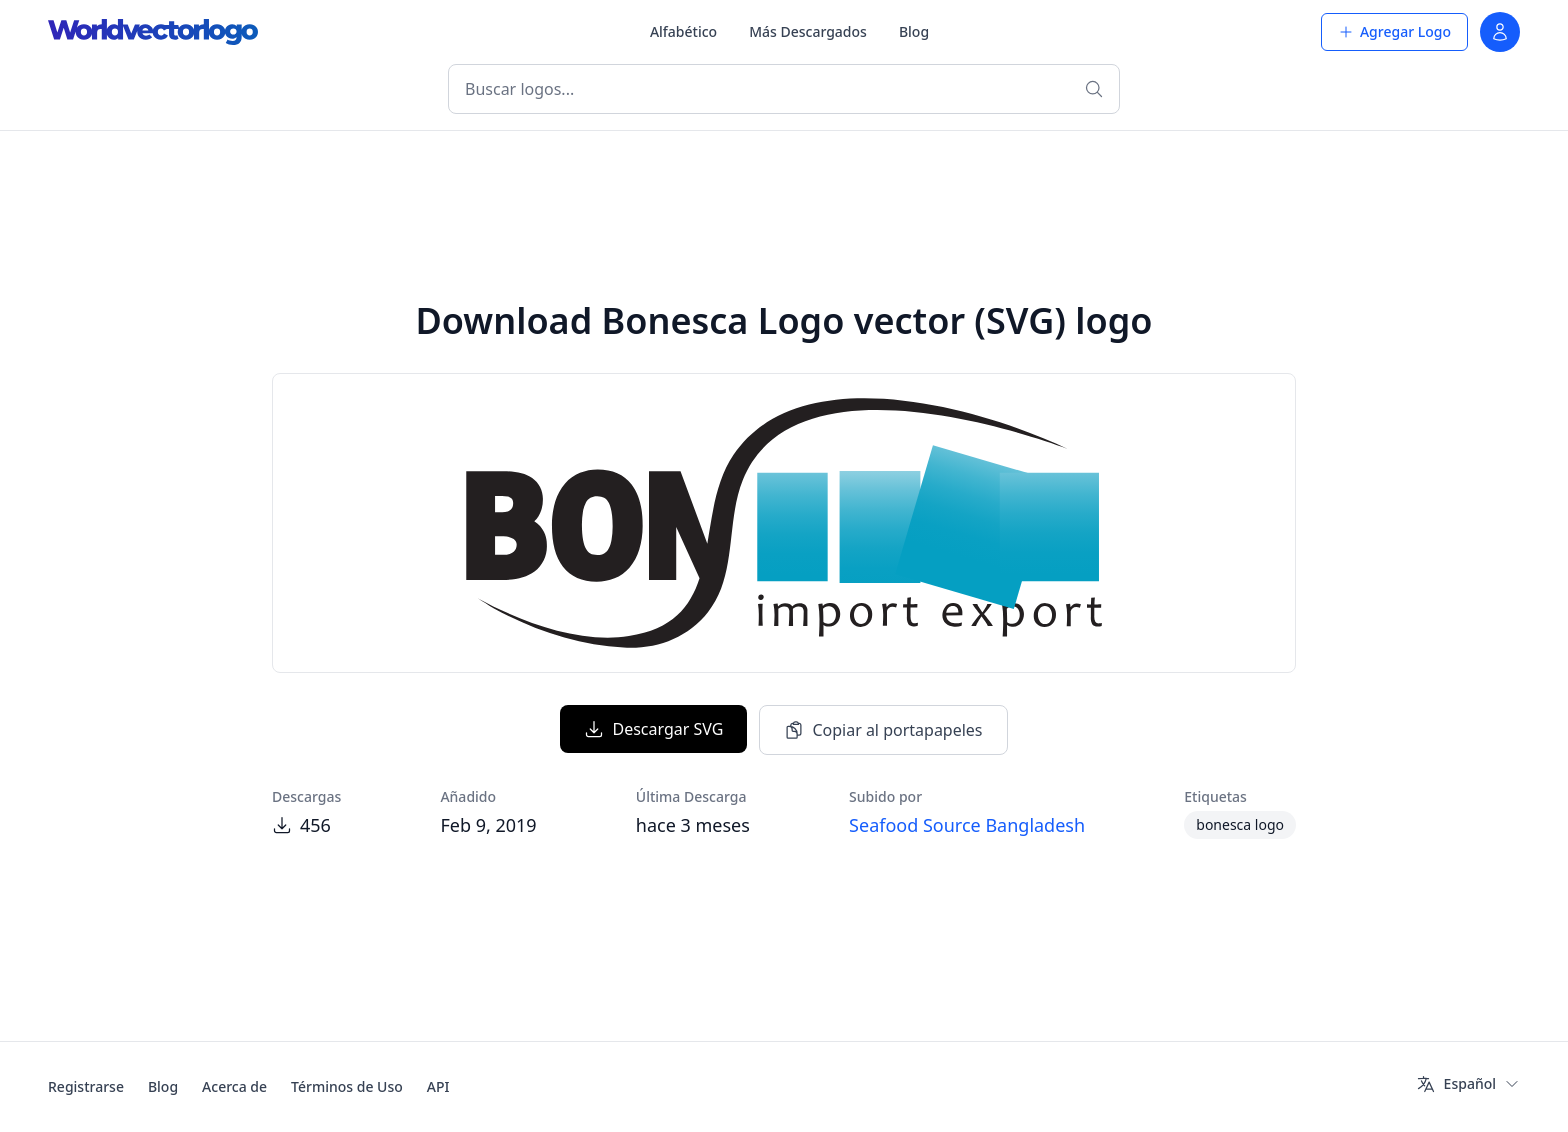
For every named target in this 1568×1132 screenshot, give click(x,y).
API (438, 1086)
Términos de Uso (347, 1086)
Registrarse (86, 1086)
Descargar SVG (653, 729)
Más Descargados (808, 31)
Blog (914, 31)
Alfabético (683, 31)
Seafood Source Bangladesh (967, 825)
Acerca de (234, 1086)
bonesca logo (1240, 824)
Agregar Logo (1394, 31)
